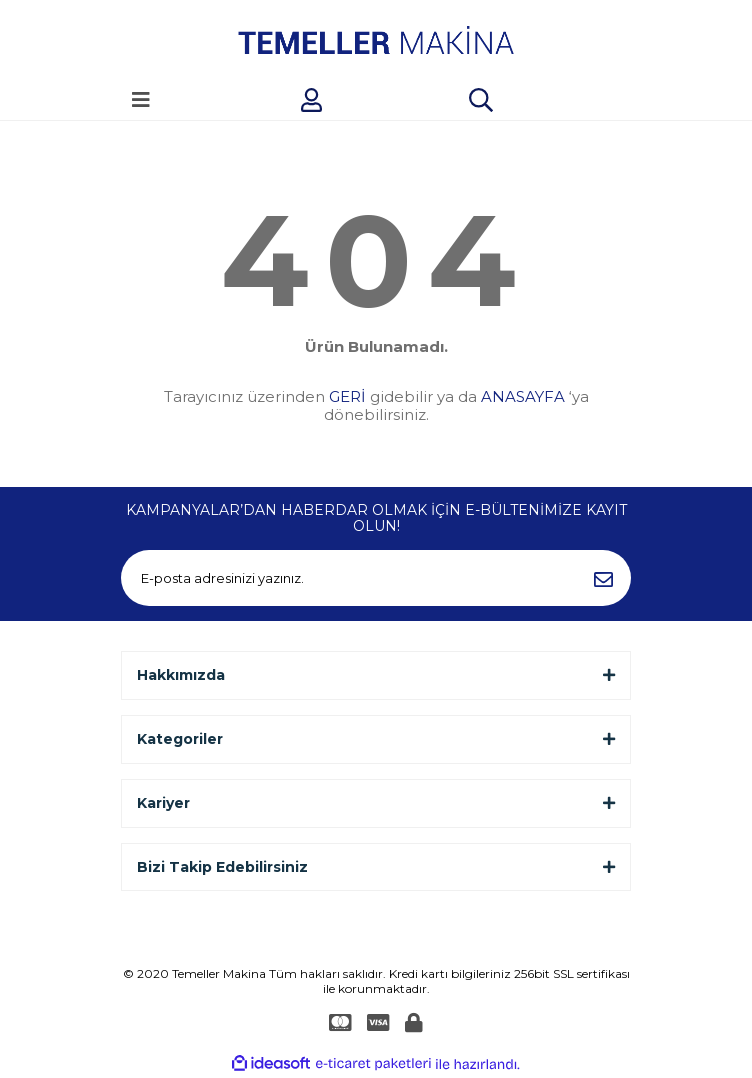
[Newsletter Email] (376, 578)
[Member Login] (311, 100)
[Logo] (376, 40)
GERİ (347, 396)
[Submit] (603, 578)
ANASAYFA (523, 396)
